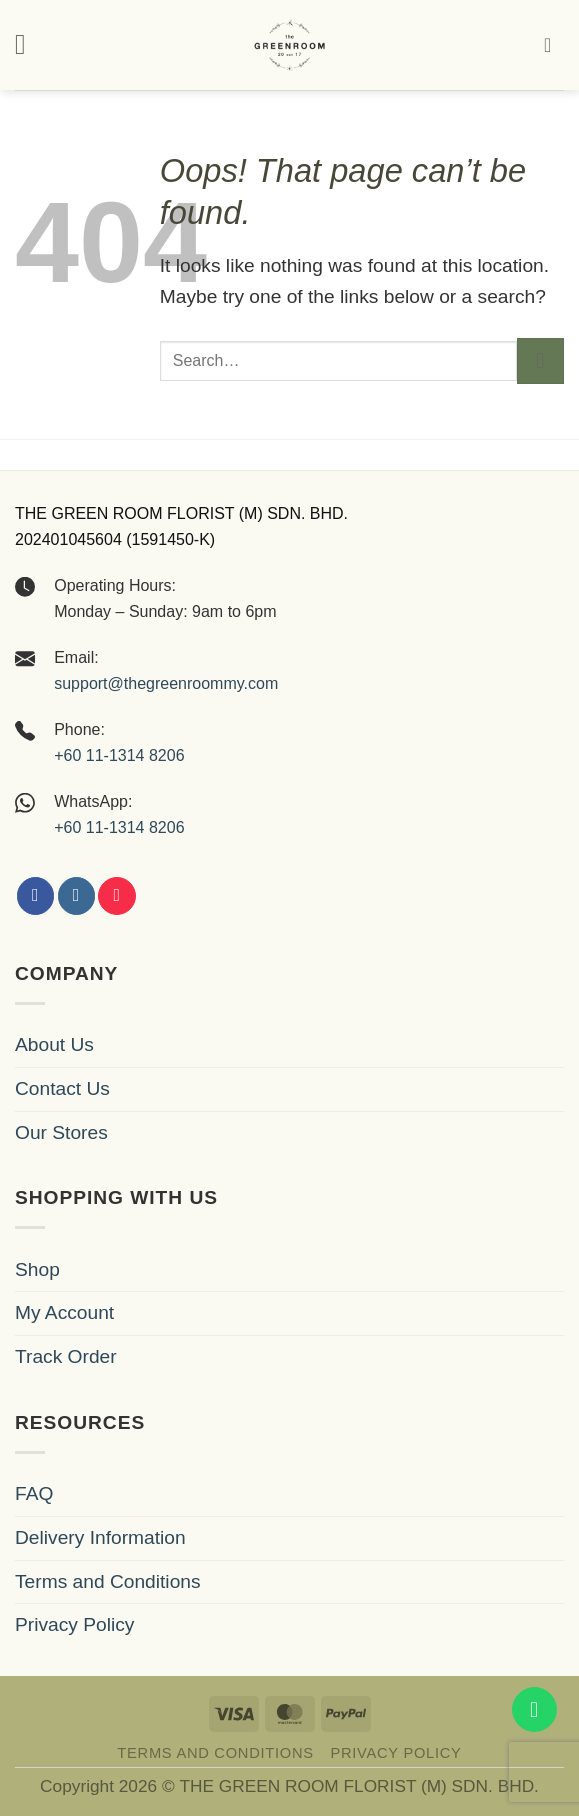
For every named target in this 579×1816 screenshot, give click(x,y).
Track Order (66, 1356)
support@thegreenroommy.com (166, 683)
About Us (54, 1044)
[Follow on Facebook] (35, 896)
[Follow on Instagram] (76, 896)
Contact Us (62, 1088)
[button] (29, 44)
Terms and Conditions (108, 1581)
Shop (37, 1269)
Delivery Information (100, 1537)
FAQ (34, 1493)
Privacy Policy (74, 1624)
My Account (64, 1312)
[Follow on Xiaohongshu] (116, 896)
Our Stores (61, 1132)
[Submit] (540, 361)
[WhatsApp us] (534, 1709)
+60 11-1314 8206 (119, 755)
